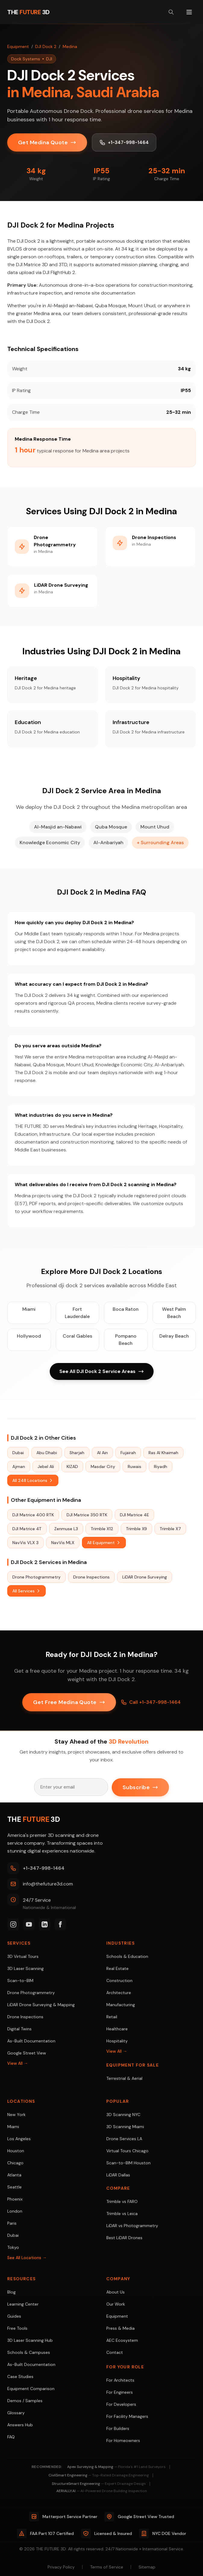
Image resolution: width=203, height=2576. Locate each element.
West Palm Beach (174, 1313)
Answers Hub (20, 2425)
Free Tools (17, 2328)
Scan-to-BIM (20, 1980)
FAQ (11, 2437)
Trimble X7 (170, 1529)
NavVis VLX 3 (25, 1543)
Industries (120, 1943)
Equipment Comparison (31, 2388)
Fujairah (128, 1453)
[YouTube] (29, 1924)
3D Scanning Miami (125, 2126)
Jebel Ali (46, 1467)
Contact (114, 2352)
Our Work (115, 2304)
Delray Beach (174, 1336)
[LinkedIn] (45, 1924)
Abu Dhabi (46, 1453)
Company (118, 2278)
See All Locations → (27, 2257)
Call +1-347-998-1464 (151, 1702)
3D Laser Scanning (25, 1968)
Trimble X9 (136, 1529)
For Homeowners (123, 2440)
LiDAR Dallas (118, 2175)
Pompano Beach (125, 1340)
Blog (11, 2292)
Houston (15, 2150)
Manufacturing (120, 2004)
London (14, 2211)
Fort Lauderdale (77, 1313)
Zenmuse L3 (66, 1529)
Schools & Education (127, 1956)
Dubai (18, 1453)
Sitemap (147, 2567)
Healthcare (117, 2029)
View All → (17, 2063)
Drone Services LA (124, 2138)
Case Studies (20, 2376)
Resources (21, 2278)
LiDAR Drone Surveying (144, 1577)
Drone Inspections (91, 1577)
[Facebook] (60, 1924)
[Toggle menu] (189, 12)
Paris (12, 2223)
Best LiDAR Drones (124, 2237)
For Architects (120, 2380)
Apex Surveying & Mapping (116, 2466)
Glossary (16, 2412)
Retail (111, 2016)
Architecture (118, 1992)
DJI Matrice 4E (134, 1515)
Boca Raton (125, 1309)
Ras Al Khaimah (163, 1453)
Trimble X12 (102, 1529)
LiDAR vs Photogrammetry (132, 2225)
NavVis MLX (62, 1543)
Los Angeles (19, 2138)
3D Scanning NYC (123, 2114)
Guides (14, 2316)
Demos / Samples (24, 2400)
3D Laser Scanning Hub (30, 2340)
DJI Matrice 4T (27, 1529)
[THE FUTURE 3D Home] (28, 12)
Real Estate (117, 1968)
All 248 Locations (32, 1480)
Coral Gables (77, 1336)
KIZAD (72, 1467)
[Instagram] (13, 1924)
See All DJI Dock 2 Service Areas (101, 1371)
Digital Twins (19, 2029)
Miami (29, 1309)
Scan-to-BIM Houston (128, 2163)
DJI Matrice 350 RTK (87, 1515)
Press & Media (120, 2328)
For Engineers (119, 2392)
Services (18, 1943)
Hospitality (117, 2041)
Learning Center (23, 2304)
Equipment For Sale (132, 2065)
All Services (26, 1591)
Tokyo (13, 2247)
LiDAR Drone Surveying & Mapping (41, 2004)
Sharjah (77, 1453)
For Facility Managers (127, 2416)
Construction (119, 1980)
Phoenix (15, 2199)
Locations (21, 2101)
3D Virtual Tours (23, 1956)
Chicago (15, 2163)
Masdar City (103, 1467)
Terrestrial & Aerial (124, 2078)
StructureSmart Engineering (99, 2483)
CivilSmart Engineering (98, 2475)
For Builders (117, 2428)
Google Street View (26, 2053)
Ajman (18, 1467)
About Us (115, 2292)
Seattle (14, 2187)
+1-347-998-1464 (124, 142)
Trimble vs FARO (122, 2201)
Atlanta (14, 2175)
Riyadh (160, 1467)
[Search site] (171, 12)
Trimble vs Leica (122, 2213)
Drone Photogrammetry (36, 1577)
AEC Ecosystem (122, 2340)
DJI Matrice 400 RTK (33, 1515)
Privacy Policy (61, 2567)
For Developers (121, 2404)
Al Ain (102, 1453)
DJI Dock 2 (45, 46)
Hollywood (29, 1336)
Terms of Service (106, 2567)
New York (16, 2114)
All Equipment (104, 1543)
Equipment (18, 46)
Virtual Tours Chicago (127, 2150)
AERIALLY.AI (101, 2490)
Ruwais (134, 1467)
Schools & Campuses (28, 2352)
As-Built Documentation (31, 2041)
